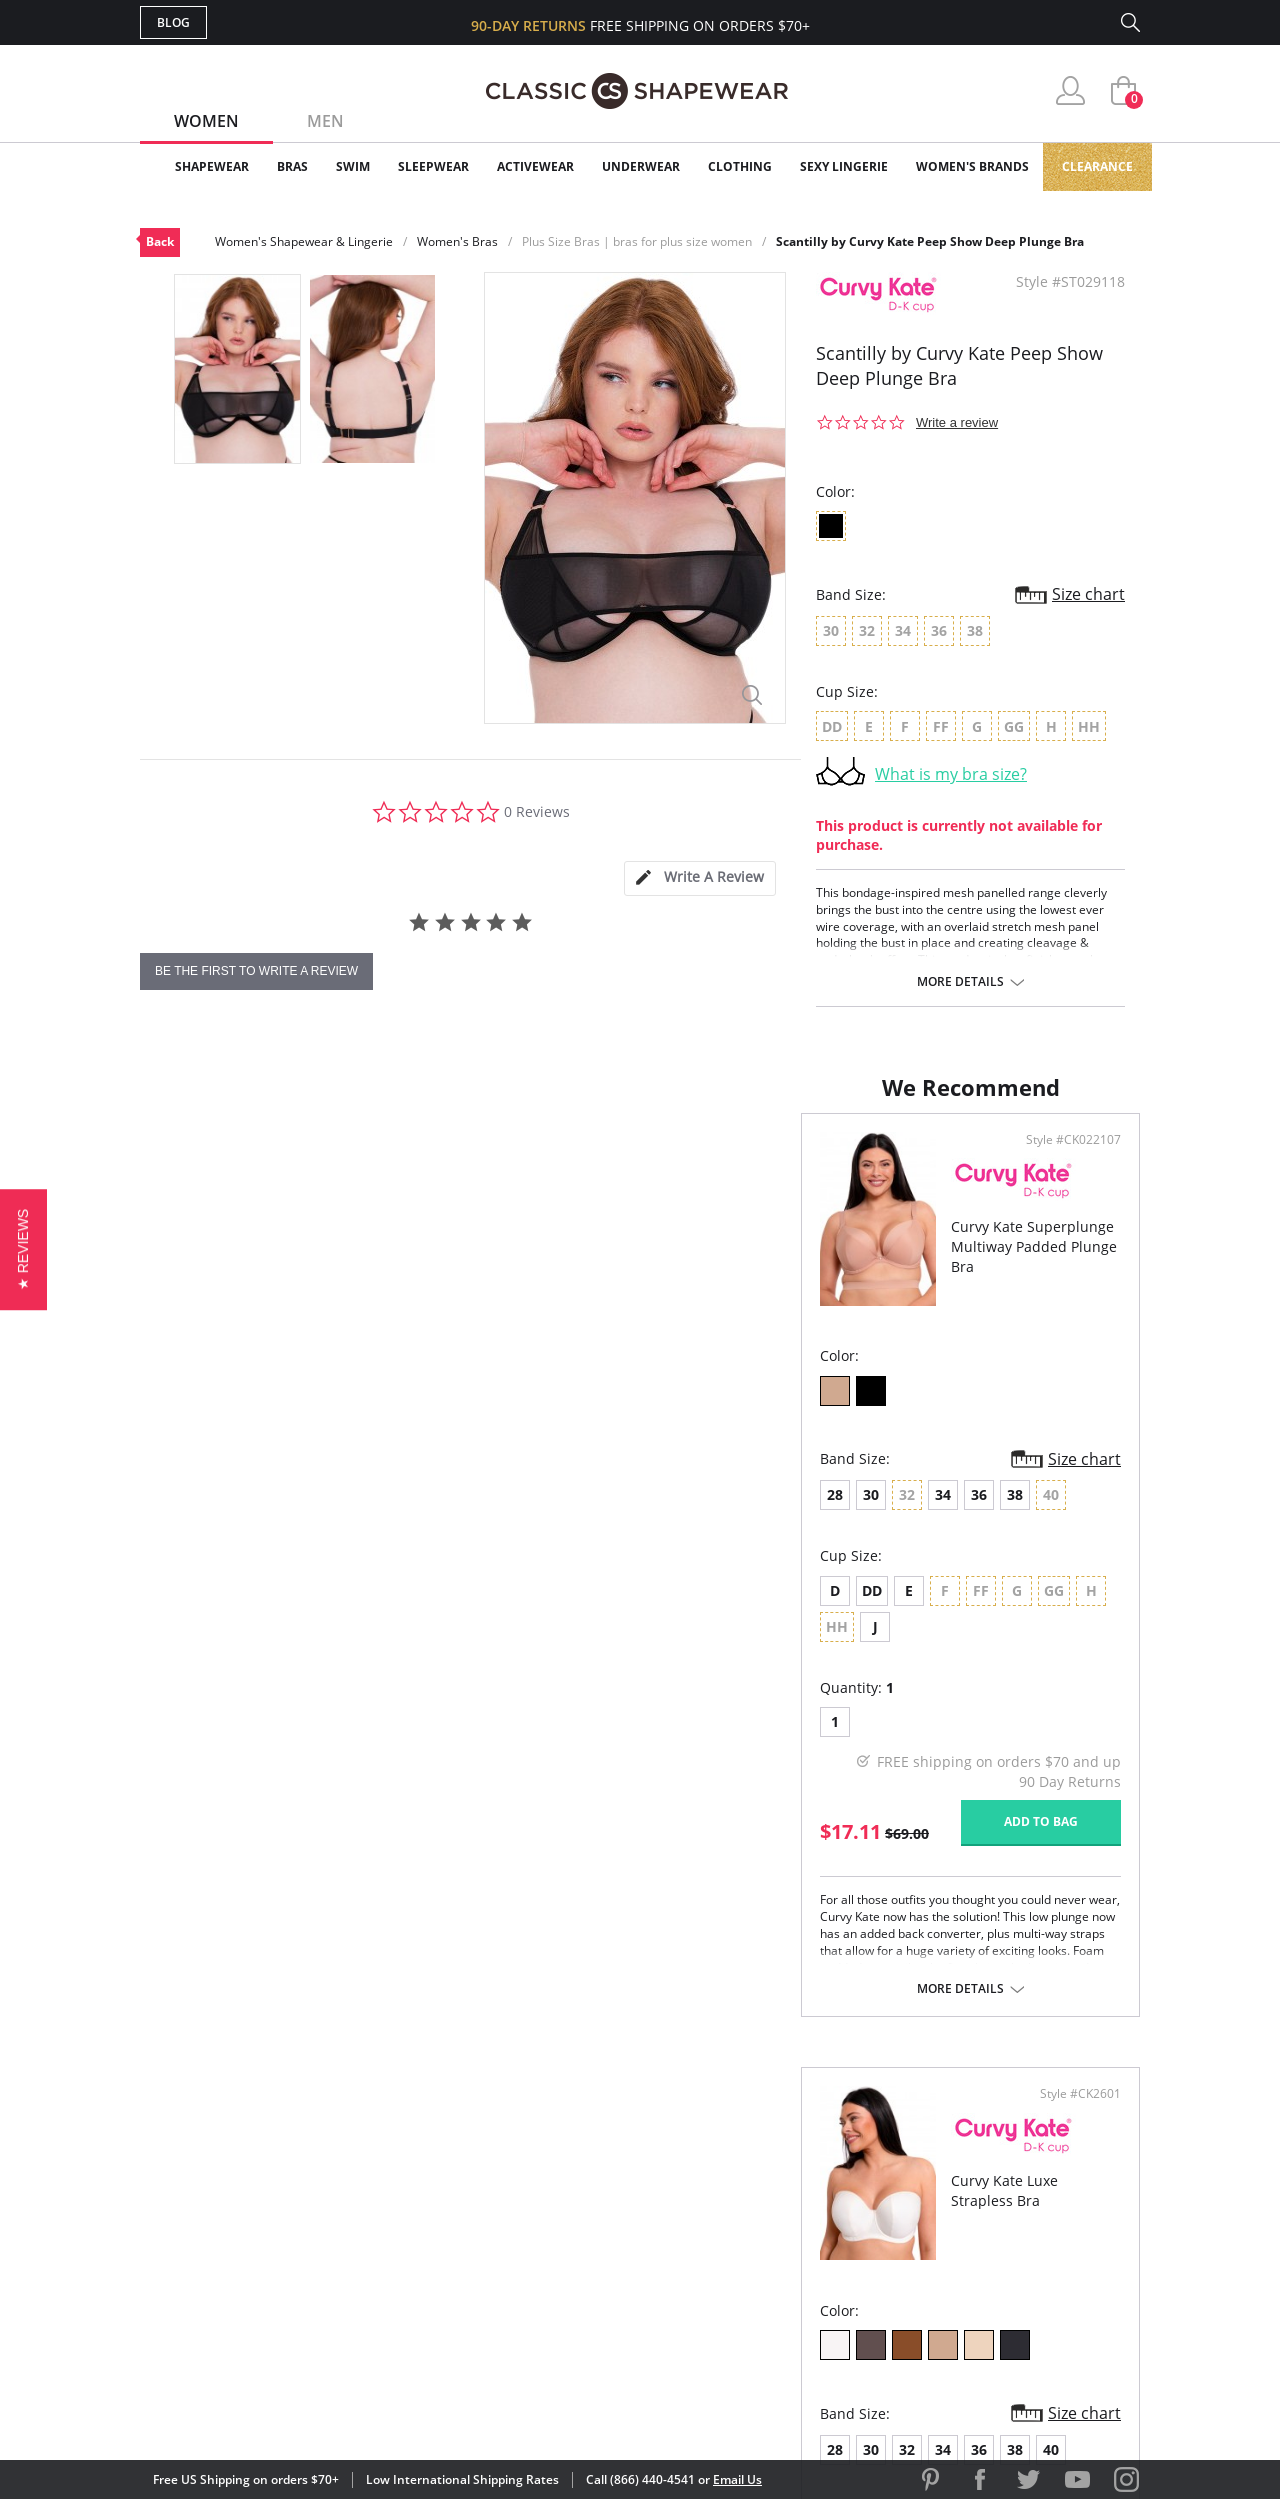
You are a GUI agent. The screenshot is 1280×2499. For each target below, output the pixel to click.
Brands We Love (799, 2201)
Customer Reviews (809, 2169)
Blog (173, 22)
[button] (23, 1249)
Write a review (957, 422)
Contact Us (521, 2298)
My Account (524, 2169)
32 (749, 1514)
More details (960, 982)
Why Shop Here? (798, 2136)
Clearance (1097, 166)
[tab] (700, 878)
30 (210, 1514)
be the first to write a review (256, 971)
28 (174, 1514)
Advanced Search (543, 2136)
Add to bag (531, 1805)
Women (206, 121)
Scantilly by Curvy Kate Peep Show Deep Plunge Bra (930, 241)
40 (893, 1514)
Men (325, 121)
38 (354, 1514)
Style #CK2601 (1073, 1160)
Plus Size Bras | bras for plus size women (637, 241)
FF (823, 1610)
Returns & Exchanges (559, 2266)
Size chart (1088, 594)
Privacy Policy (793, 2266)
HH (971, 1610)
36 (318, 1514)
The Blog (773, 2234)
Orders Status (533, 2201)
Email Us (737, 2479)
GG (896, 1610)
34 (282, 1514)
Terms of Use (296, 2408)
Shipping (509, 2234)
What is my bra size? (951, 774)
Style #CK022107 (563, 1160)
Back (160, 241)
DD (211, 1610)
